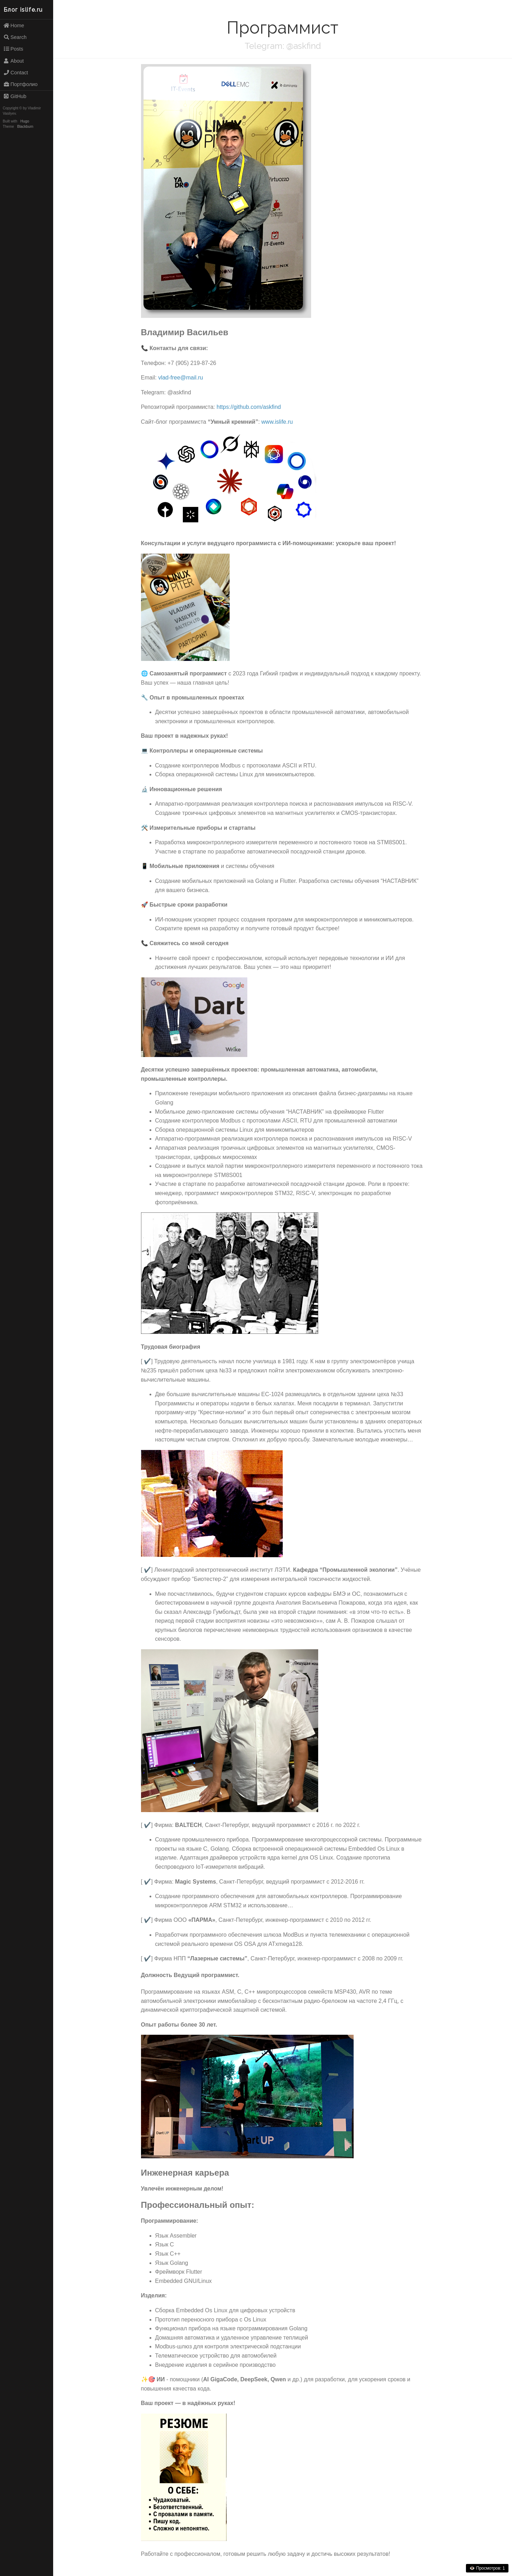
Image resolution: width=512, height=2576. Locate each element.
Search (15, 37)
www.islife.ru (277, 422)
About (13, 61)
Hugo (25, 121)
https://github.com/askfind (248, 407)
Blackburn (25, 126)
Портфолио (20, 84)
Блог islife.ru (23, 9)
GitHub (15, 96)
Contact (15, 72)
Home (13, 25)
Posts (13, 49)
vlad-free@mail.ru (180, 378)
